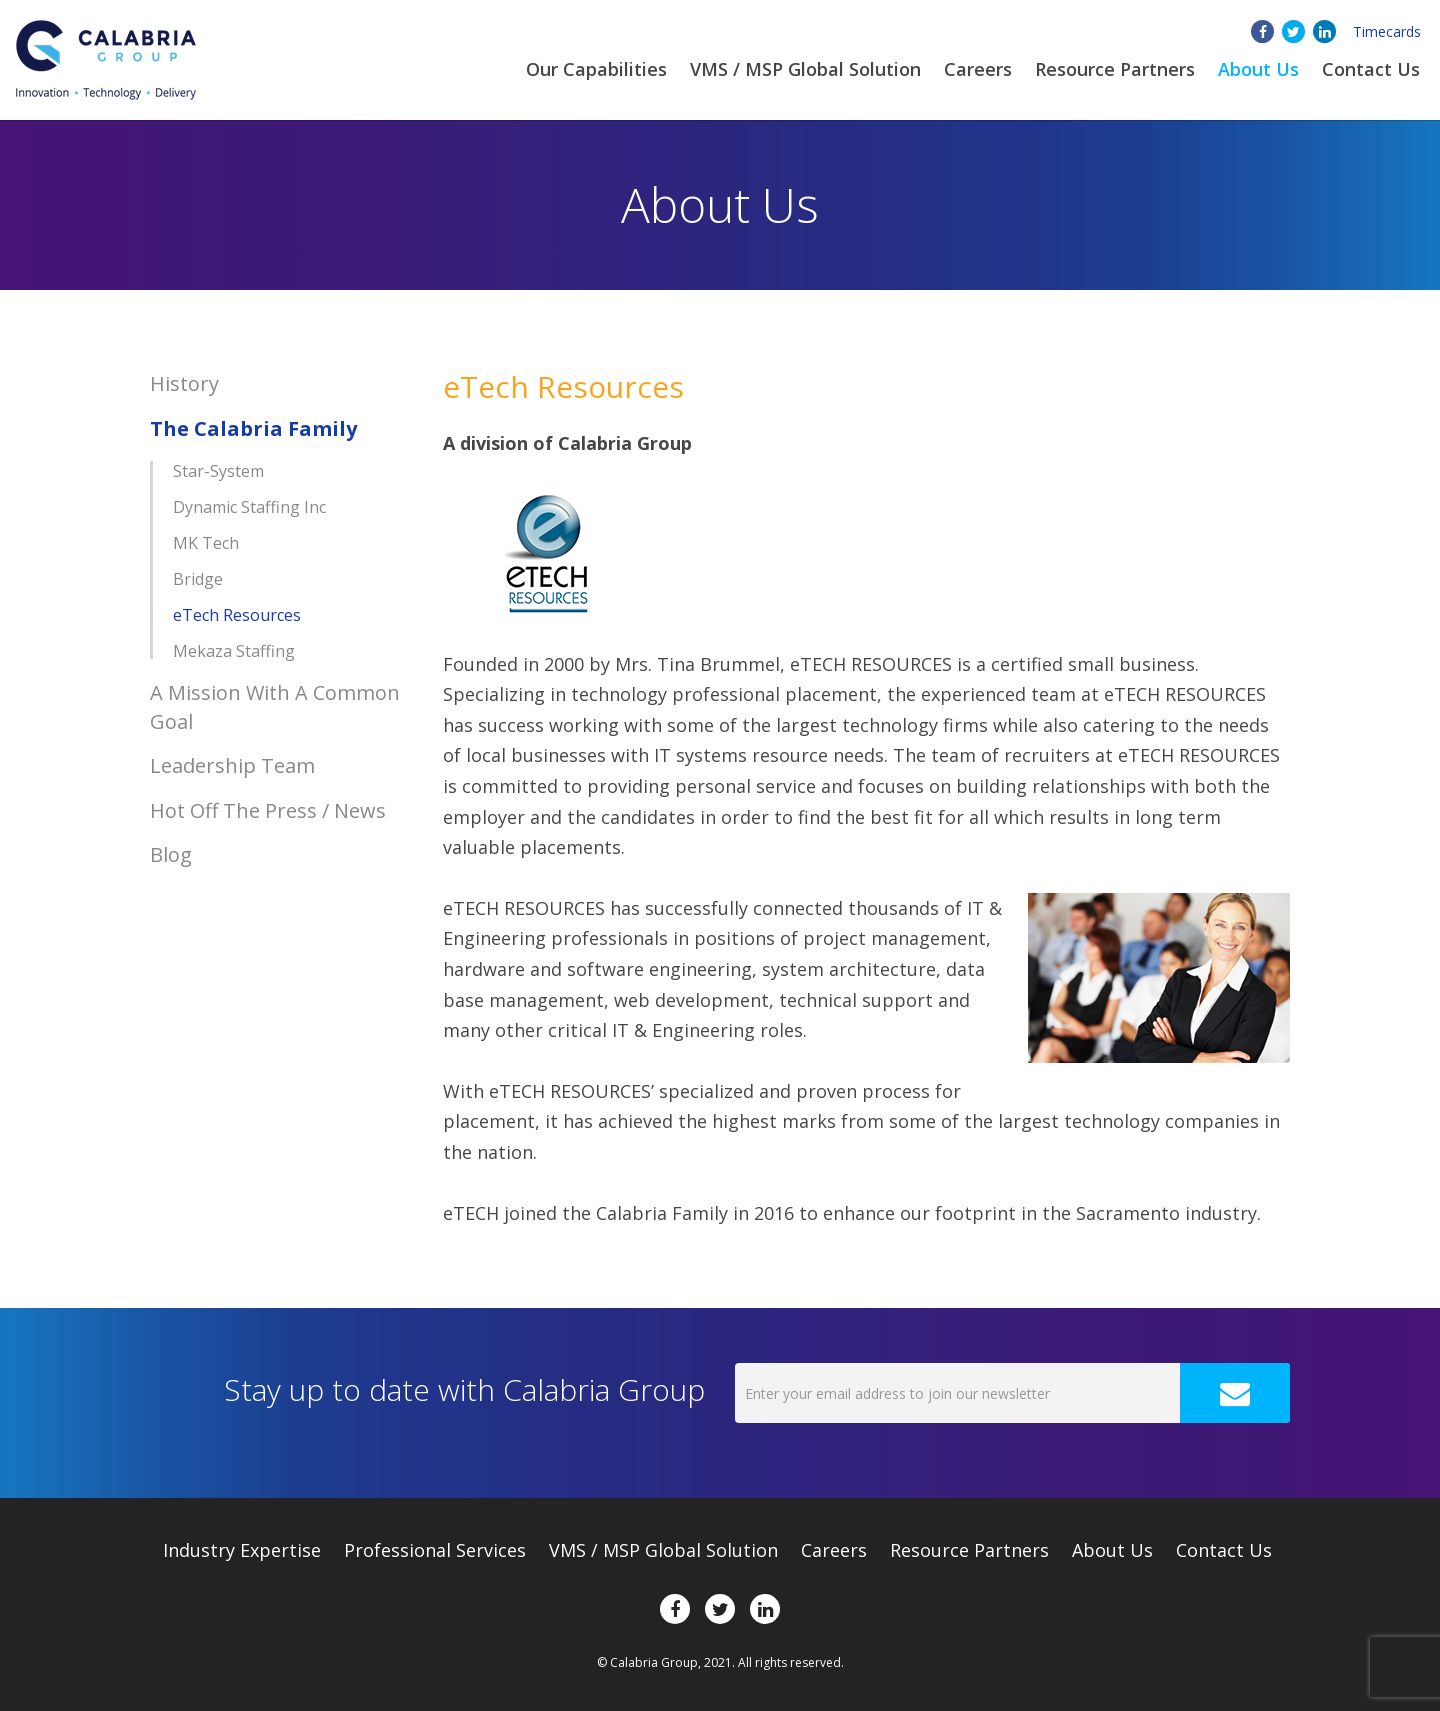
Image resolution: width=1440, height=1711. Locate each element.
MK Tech (206, 543)
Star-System (218, 471)
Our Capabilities (596, 69)
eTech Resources (237, 615)
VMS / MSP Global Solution (805, 69)
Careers (978, 69)
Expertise (242, 1550)
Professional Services (435, 1550)
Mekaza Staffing (234, 651)
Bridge (198, 579)
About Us (1112, 1550)
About (1258, 69)
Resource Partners (1115, 69)
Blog (171, 854)
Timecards (1387, 31)
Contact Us (1371, 69)
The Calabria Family (253, 428)
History (184, 383)
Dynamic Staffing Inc (249, 507)
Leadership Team (232, 765)
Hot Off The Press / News (268, 810)
